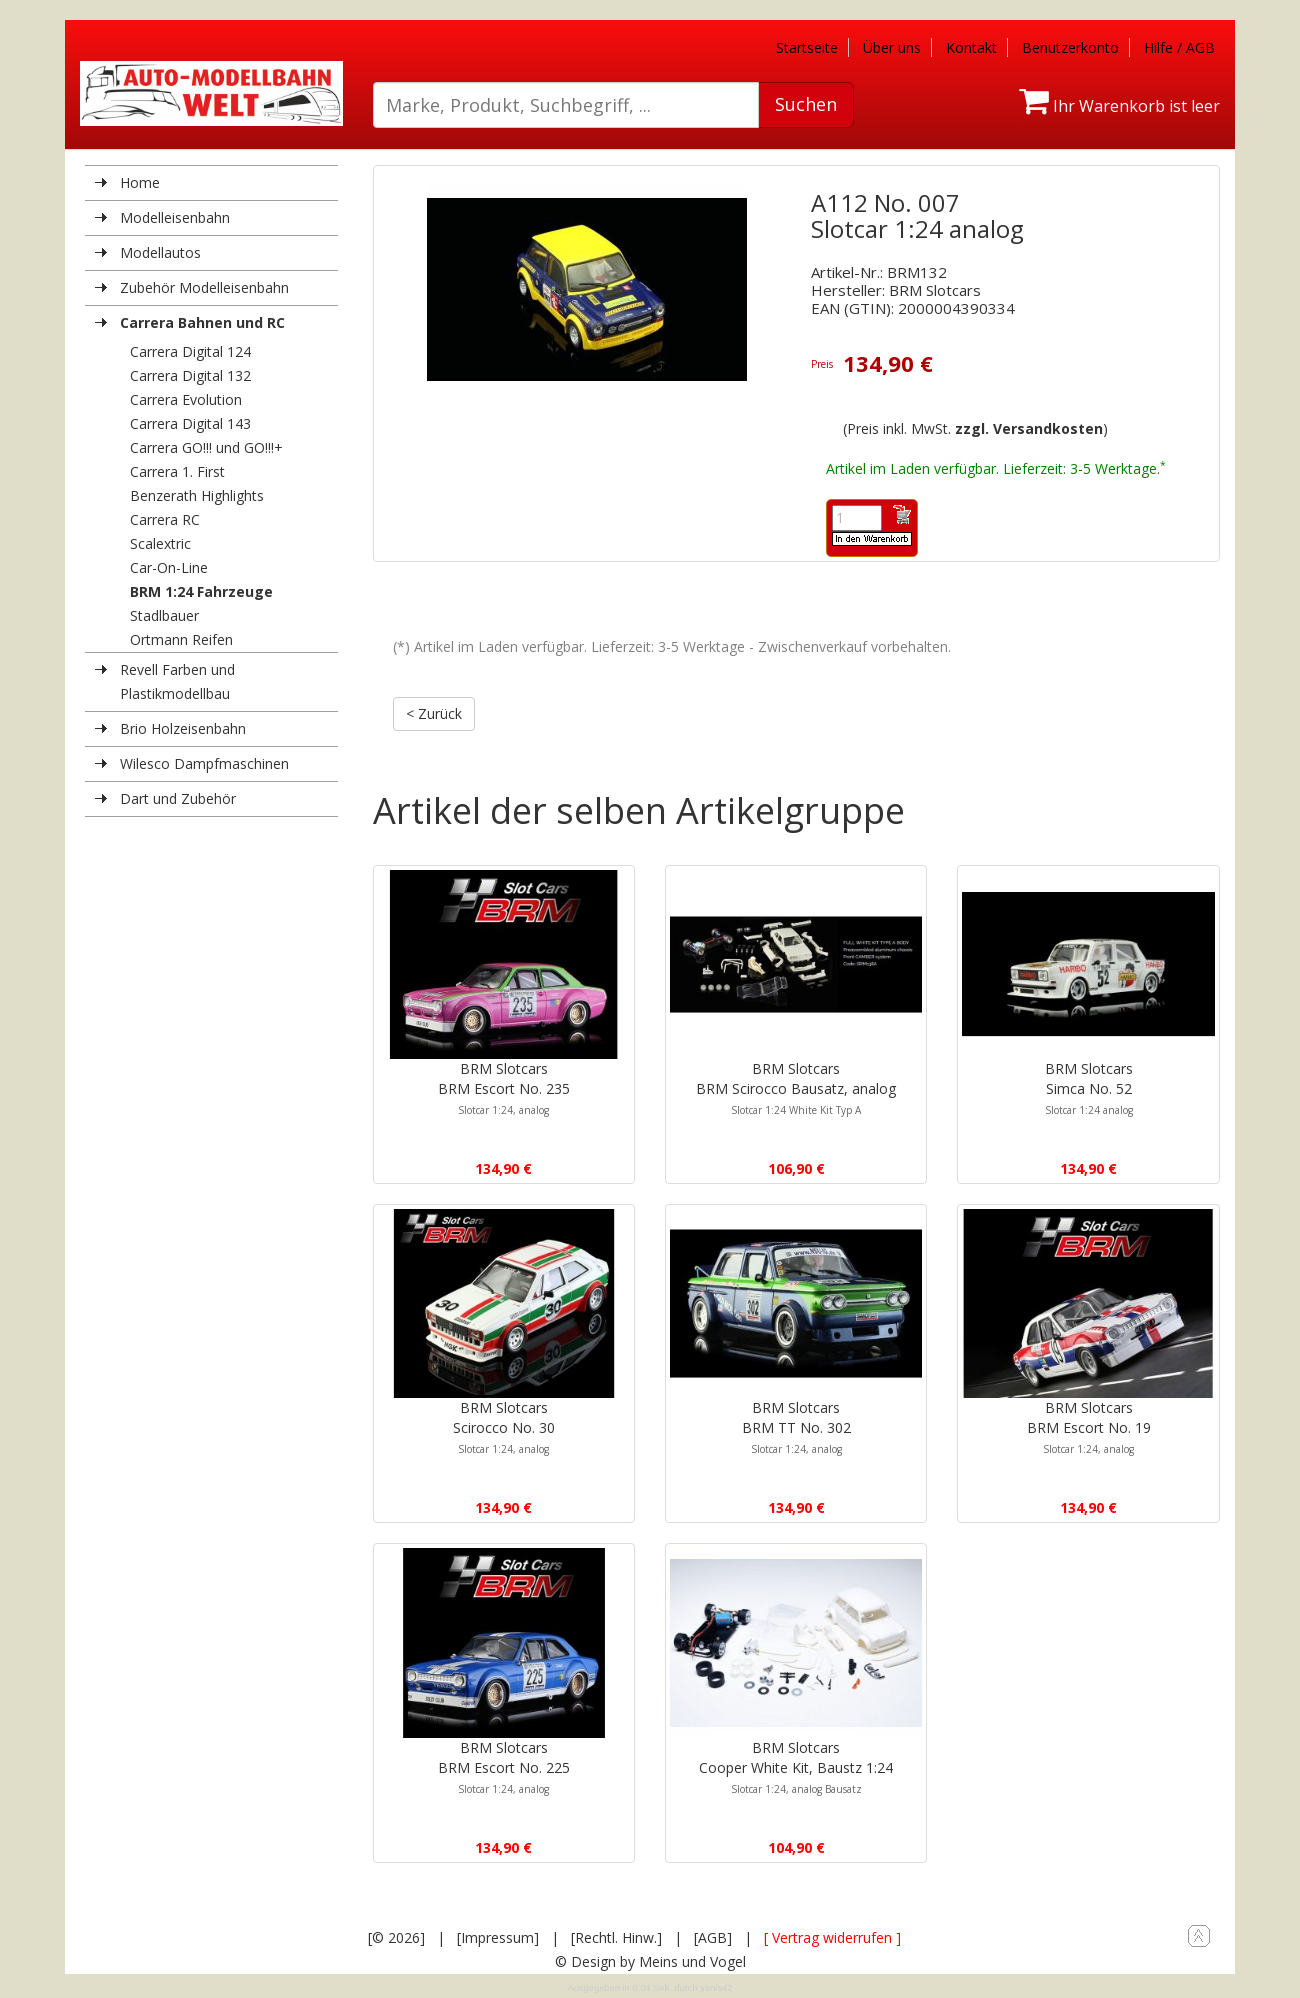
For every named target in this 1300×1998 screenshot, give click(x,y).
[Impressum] (498, 1937)
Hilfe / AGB (1179, 47)
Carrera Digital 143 (190, 423)
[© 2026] (396, 1937)
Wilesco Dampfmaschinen (204, 763)
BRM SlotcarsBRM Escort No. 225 (504, 1767)
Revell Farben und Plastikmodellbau (177, 681)
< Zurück (434, 713)
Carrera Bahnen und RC (202, 322)
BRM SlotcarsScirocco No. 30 (504, 1427)
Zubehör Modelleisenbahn (204, 287)
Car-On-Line (169, 567)
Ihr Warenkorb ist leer (1119, 106)
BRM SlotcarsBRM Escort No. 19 (1089, 1427)
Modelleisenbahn (175, 217)
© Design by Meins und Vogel (650, 1961)
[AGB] (713, 1937)
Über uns (892, 47)
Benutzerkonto (1070, 47)
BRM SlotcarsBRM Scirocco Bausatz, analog (796, 1088)
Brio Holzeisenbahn (183, 728)
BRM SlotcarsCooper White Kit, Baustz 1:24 (796, 1767)
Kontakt (971, 47)
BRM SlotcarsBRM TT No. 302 (796, 1427)
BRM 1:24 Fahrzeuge (201, 591)
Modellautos (160, 252)
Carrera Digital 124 (190, 351)
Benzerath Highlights (197, 495)
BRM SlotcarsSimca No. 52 (1089, 1088)
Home (140, 182)
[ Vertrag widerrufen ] (832, 1937)
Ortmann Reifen (181, 639)
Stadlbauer (164, 615)
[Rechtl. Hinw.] (616, 1937)
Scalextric (160, 543)
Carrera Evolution (186, 399)
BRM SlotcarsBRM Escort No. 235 (504, 1088)
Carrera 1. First (177, 471)
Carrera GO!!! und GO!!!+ (206, 447)
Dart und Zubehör (178, 798)
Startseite (807, 47)
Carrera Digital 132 (190, 375)
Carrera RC (165, 519)
